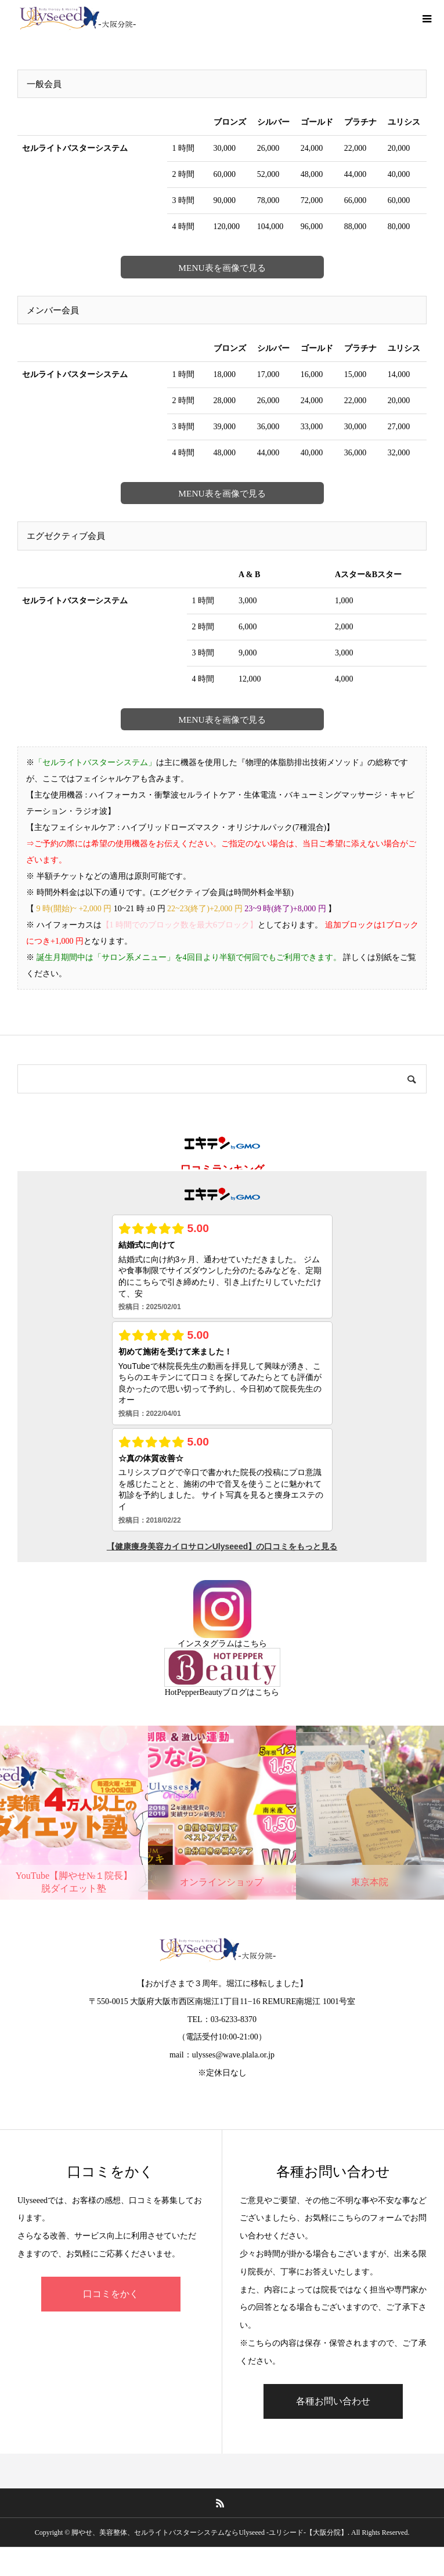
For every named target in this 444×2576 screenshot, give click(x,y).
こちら (255, 1643)
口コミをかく (111, 2294)
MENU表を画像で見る (221, 268)
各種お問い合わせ (333, 2401)
